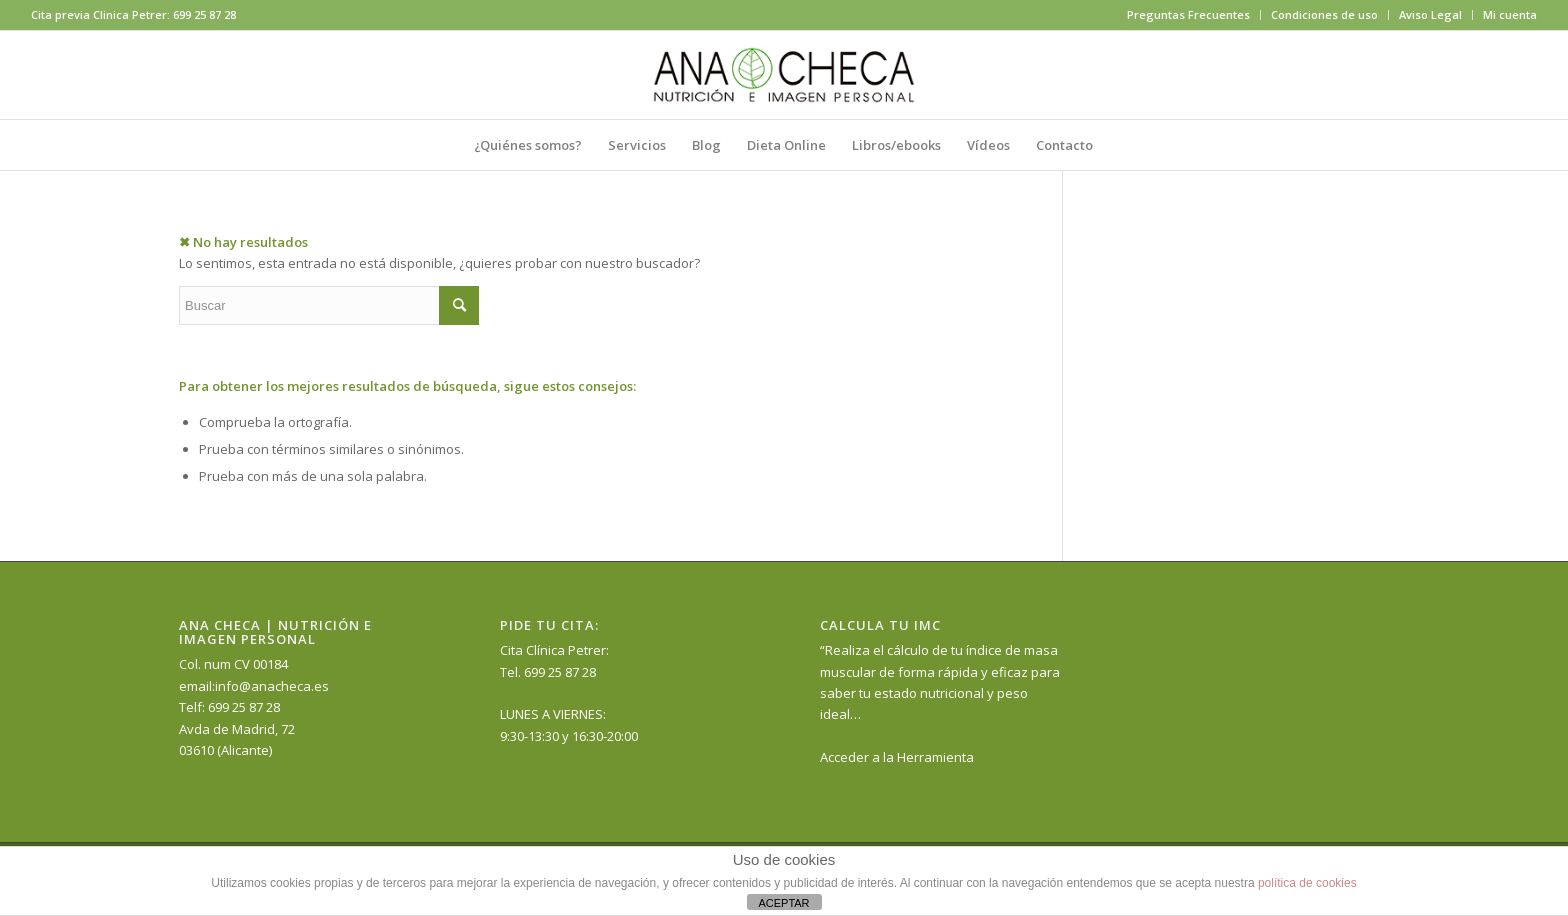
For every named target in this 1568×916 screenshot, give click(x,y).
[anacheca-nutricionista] (784, 75)
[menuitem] (1189, 15)
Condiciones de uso (1324, 14)
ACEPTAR (783, 903)
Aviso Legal (1430, 14)
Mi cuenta (1510, 14)
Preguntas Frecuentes (1188, 14)
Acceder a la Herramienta (897, 757)
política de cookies (1307, 883)
